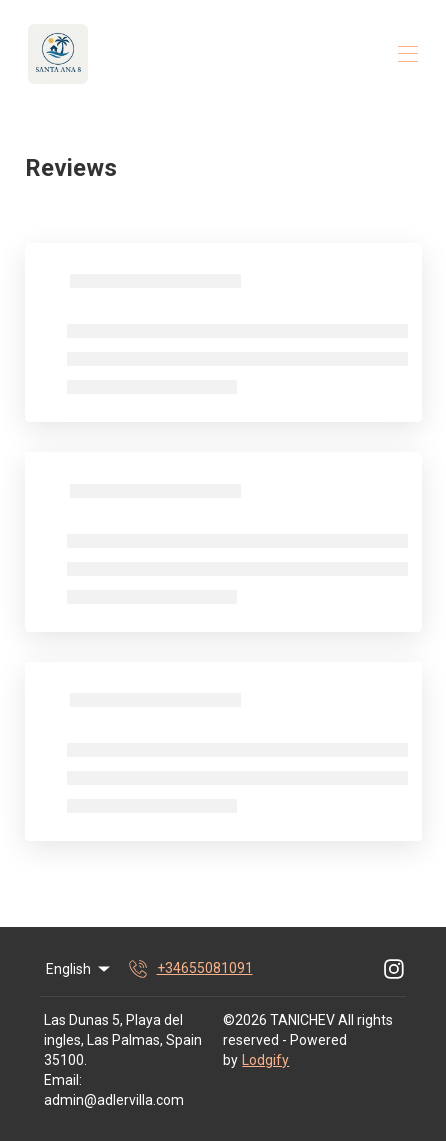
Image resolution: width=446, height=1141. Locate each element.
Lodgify (265, 1060)
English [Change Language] (79, 969)
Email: (63, 1080)
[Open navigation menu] (408, 54)
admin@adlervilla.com (114, 1100)
